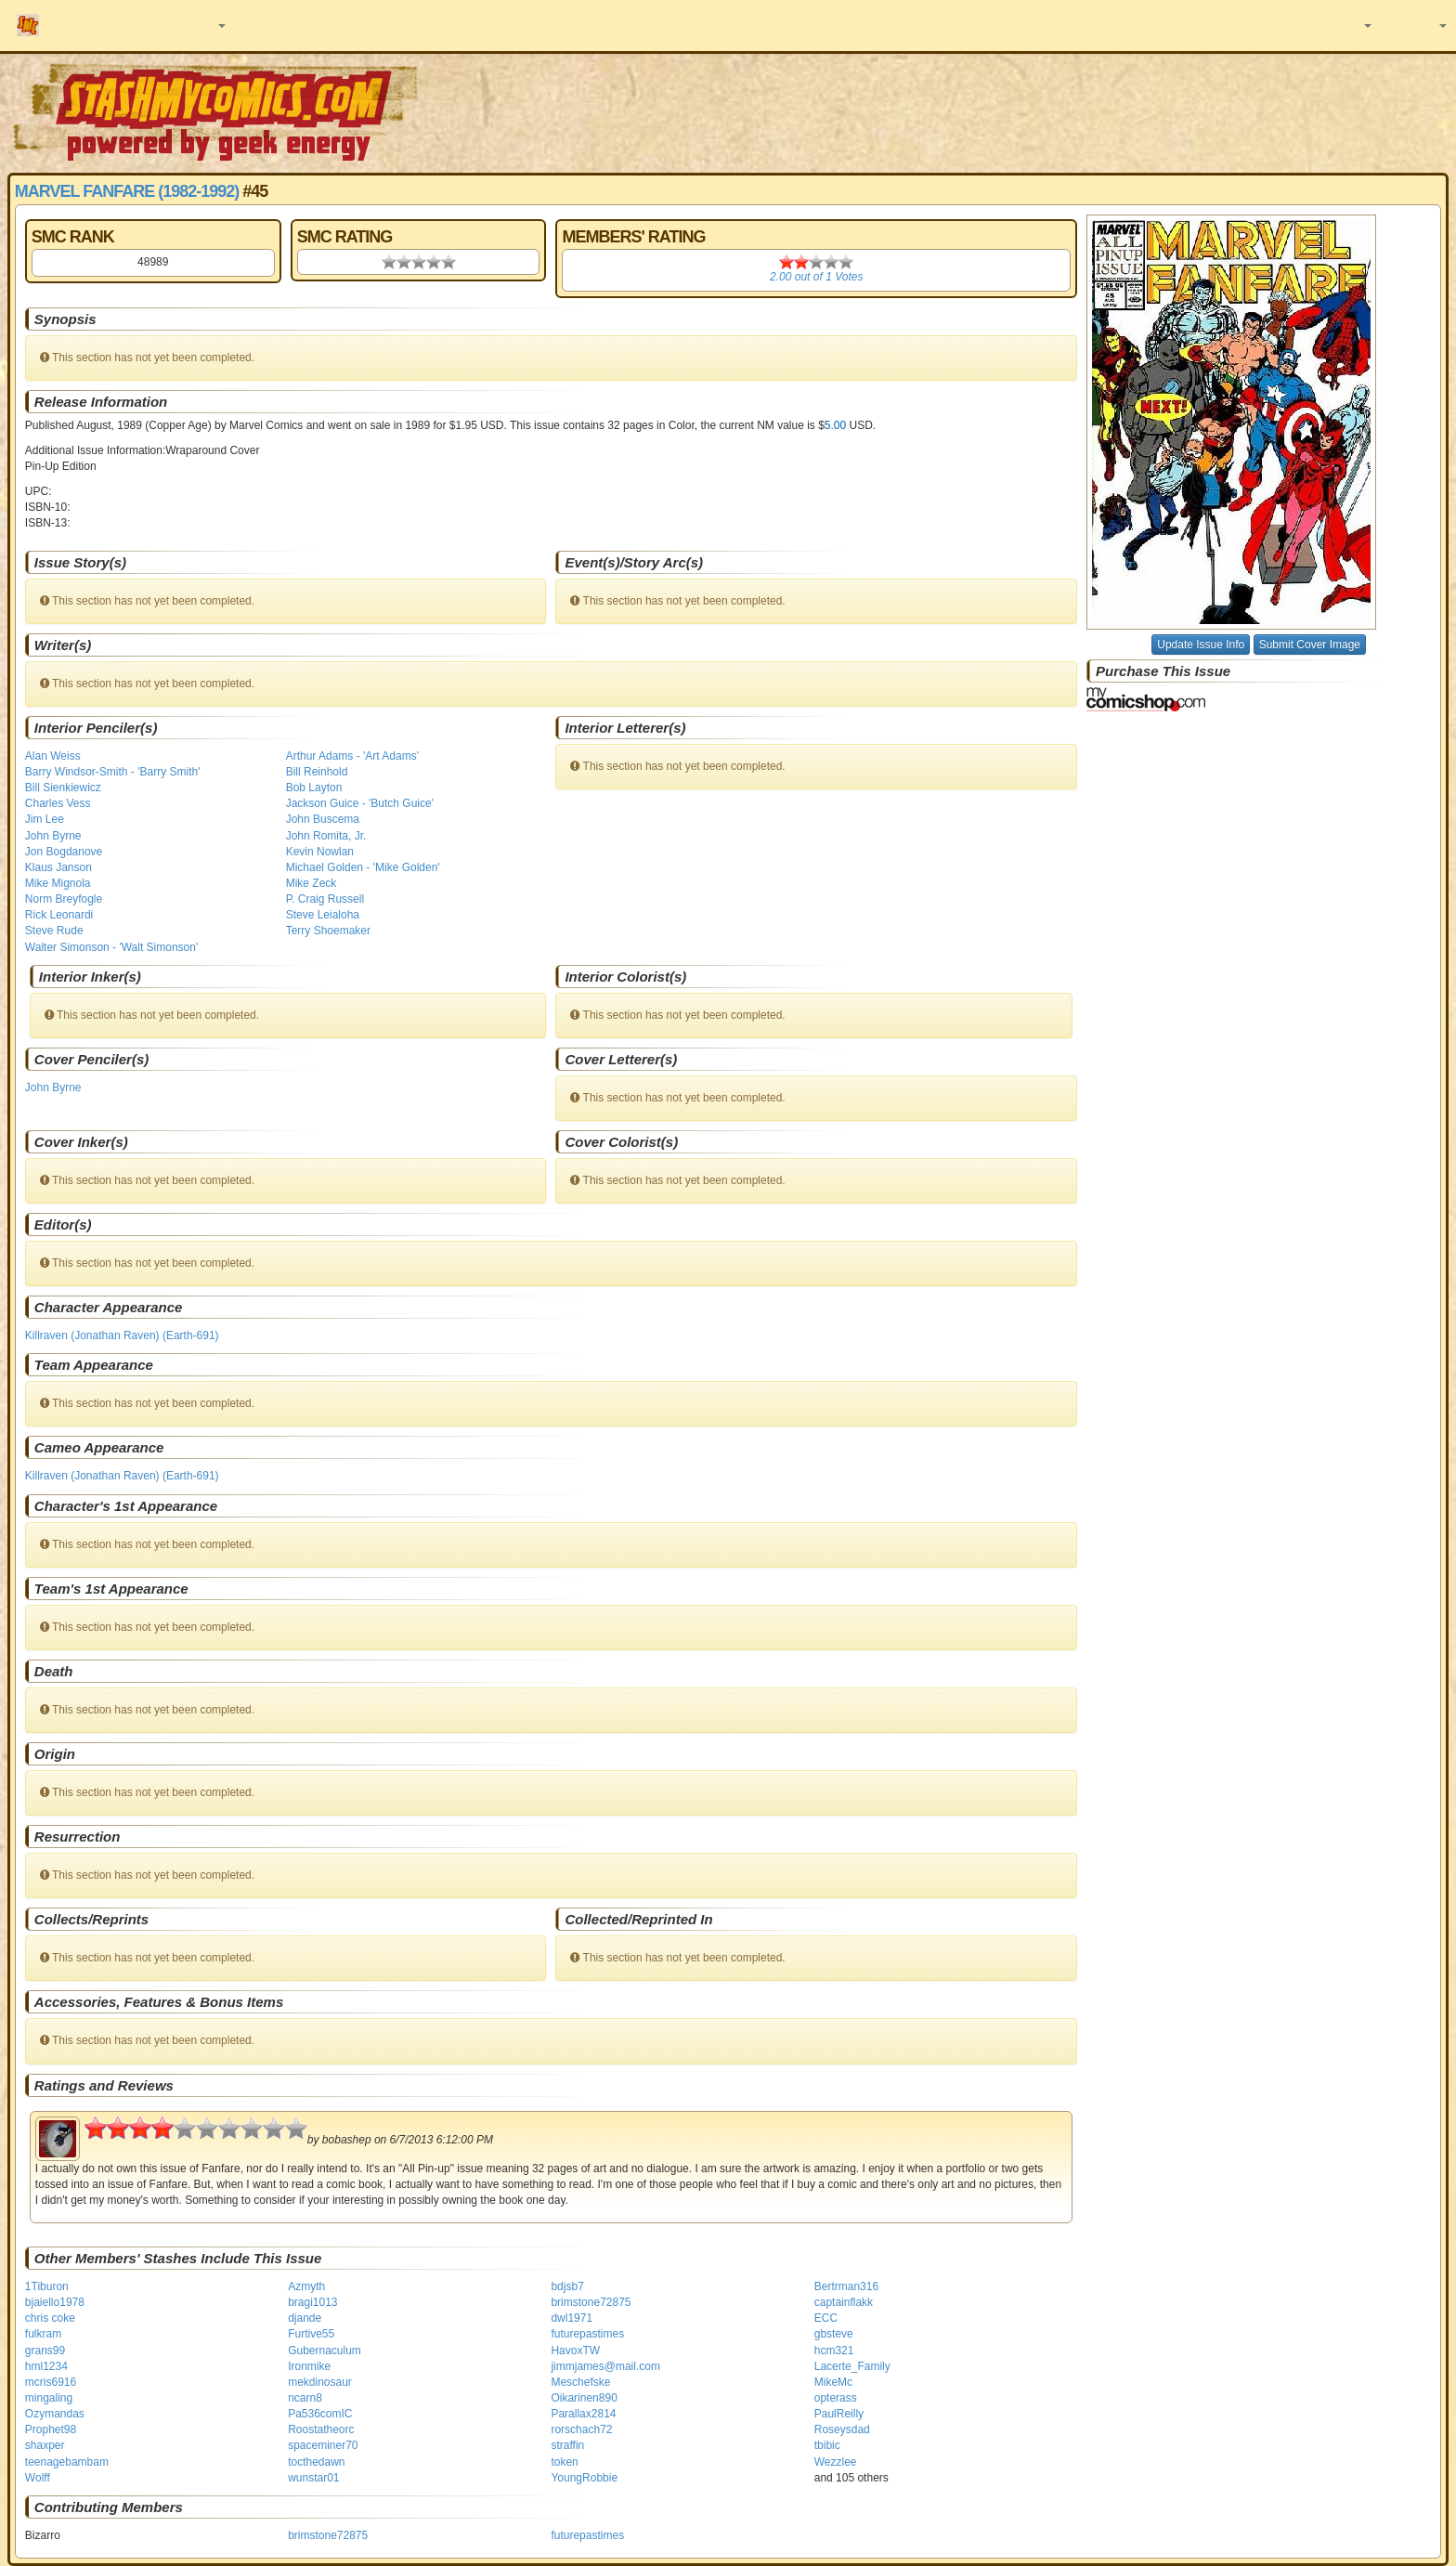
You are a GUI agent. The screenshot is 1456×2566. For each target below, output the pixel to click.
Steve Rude (54, 930)
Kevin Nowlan (320, 851)
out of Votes (816, 276)
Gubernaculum (324, 2350)
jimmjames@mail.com (605, 2366)
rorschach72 (581, 2429)
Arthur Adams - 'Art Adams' (352, 755)
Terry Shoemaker (328, 930)
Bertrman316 (846, 2286)
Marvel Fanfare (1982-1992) (127, 191)
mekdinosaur (320, 2382)
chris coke (50, 2318)
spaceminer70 (323, 2445)
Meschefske (580, 2382)
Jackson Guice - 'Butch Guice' (360, 803)
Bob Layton (314, 787)
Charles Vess (58, 803)
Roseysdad (842, 2429)
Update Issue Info (1200, 644)
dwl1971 (571, 2318)
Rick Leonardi (59, 914)
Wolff (37, 2477)
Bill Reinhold (317, 771)
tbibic (827, 2445)
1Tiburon (47, 2286)
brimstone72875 (590, 2302)
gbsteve (833, 2333)
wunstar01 (313, 2477)
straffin (567, 2445)
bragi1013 (312, 2302)
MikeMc (833, 2382)
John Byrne (53, 835)
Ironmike (309, 2366)
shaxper (45, 2445)
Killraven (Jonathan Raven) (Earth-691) (122, 1335)
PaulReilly (839, 2413)
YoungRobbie (584, 2477)
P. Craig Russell (325, 898)
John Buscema (322, 819)
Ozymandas (54, 2413)
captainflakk (843, 2302)
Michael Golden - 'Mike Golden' (363, 867)
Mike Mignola (58, 883)
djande (304, 2318)
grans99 (45, 2350)
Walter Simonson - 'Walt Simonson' (111, 947)
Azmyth (306, 2286)
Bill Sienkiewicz (63, 787)
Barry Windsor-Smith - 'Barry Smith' (113, 771)
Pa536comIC (320, 2413)
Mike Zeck (311, 883)
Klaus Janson (58, 867)
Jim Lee (44, 819)
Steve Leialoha (322, 914)
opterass (835, 2397)
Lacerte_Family (852, 2366)
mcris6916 (50, 2382)
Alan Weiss (53, 755)
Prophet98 (50, 2429)
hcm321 (834, 2350)
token (564, 2461)
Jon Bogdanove (63, 851)
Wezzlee (835, 2461)
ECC (826, 2318)
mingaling (48, 2397)
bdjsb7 (567, 2286)
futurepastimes (587, 2333)
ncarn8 (305, 2397)
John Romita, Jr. (326, 835)
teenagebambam (67, 2461)
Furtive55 (311, 2333)
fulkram (43, 2333)
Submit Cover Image (1309, 644)
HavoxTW (575, 2350)
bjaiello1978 (54, 2302)
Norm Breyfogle (63, 898)
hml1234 (46, 2366)
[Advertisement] (1028, 111)
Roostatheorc (321, 2429)
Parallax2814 (583, 2413)
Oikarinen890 (584, 2397)
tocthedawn (316, 2461)
